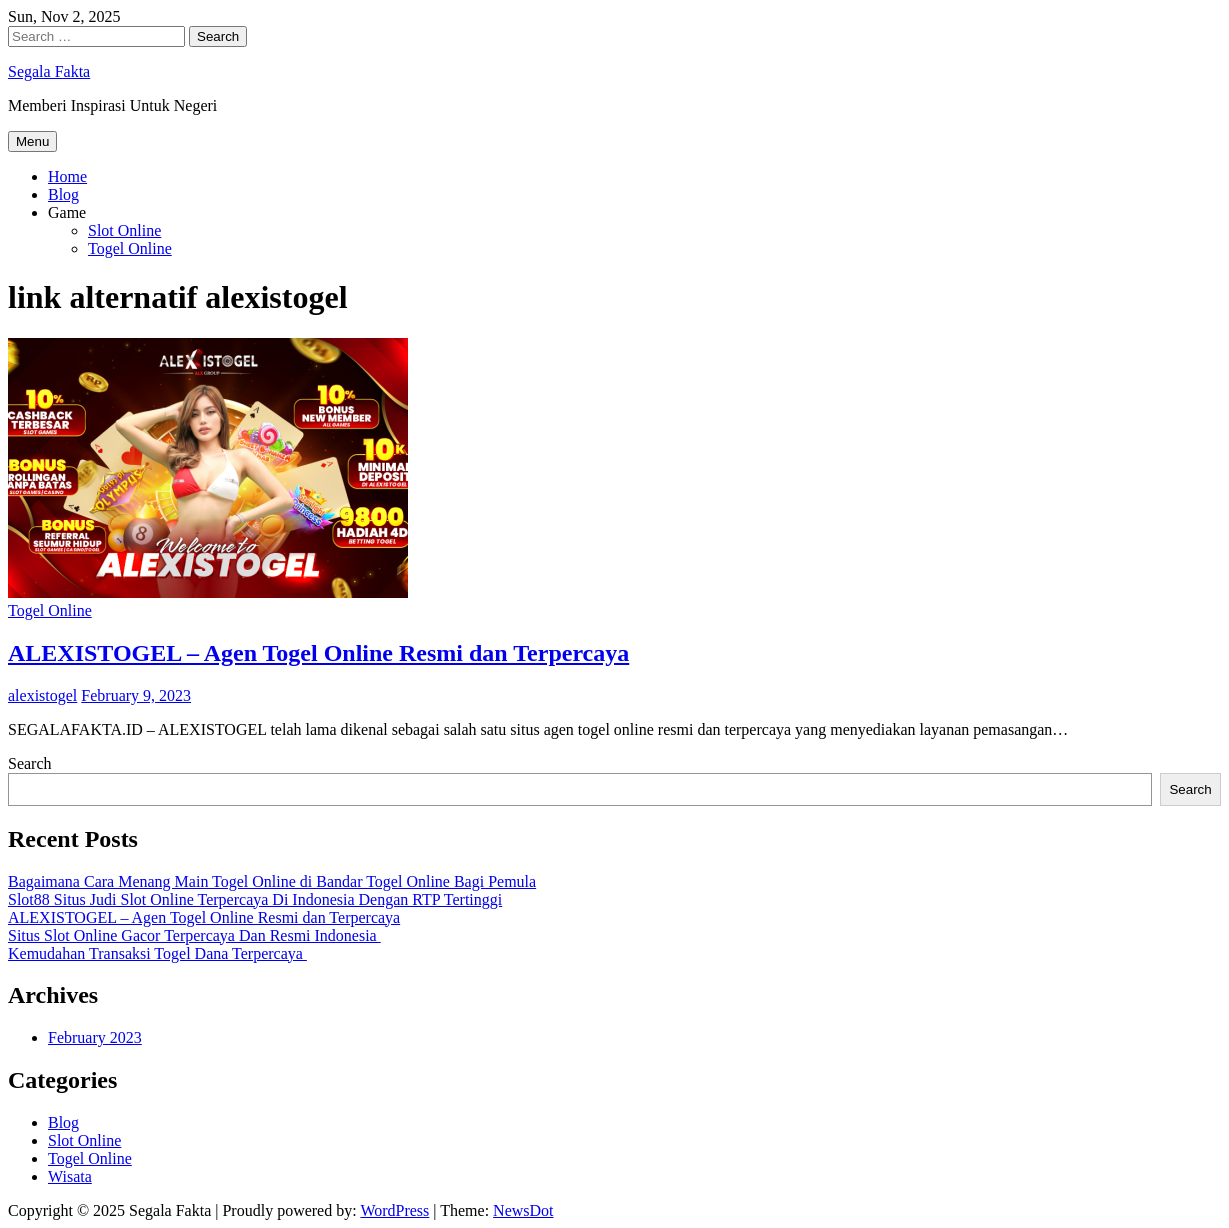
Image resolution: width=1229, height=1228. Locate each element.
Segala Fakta (49, 71)
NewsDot (523, 1210)
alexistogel (42, 695)
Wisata (70, 1176)
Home (67, 176)
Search (30, 763)
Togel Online (130, 248)
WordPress (394, 1210)
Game (67, 212)
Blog (63, 194)
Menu (32, 141)
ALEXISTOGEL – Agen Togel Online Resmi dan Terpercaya (318, 653)
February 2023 (95, 1037)
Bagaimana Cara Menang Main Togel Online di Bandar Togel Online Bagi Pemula (272, 881)
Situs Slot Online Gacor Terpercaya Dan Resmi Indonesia (194, 935)
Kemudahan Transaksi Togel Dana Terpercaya (157, 953)
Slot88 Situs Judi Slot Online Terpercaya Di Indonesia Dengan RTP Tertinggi (255, 899)
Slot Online (124, 230)
